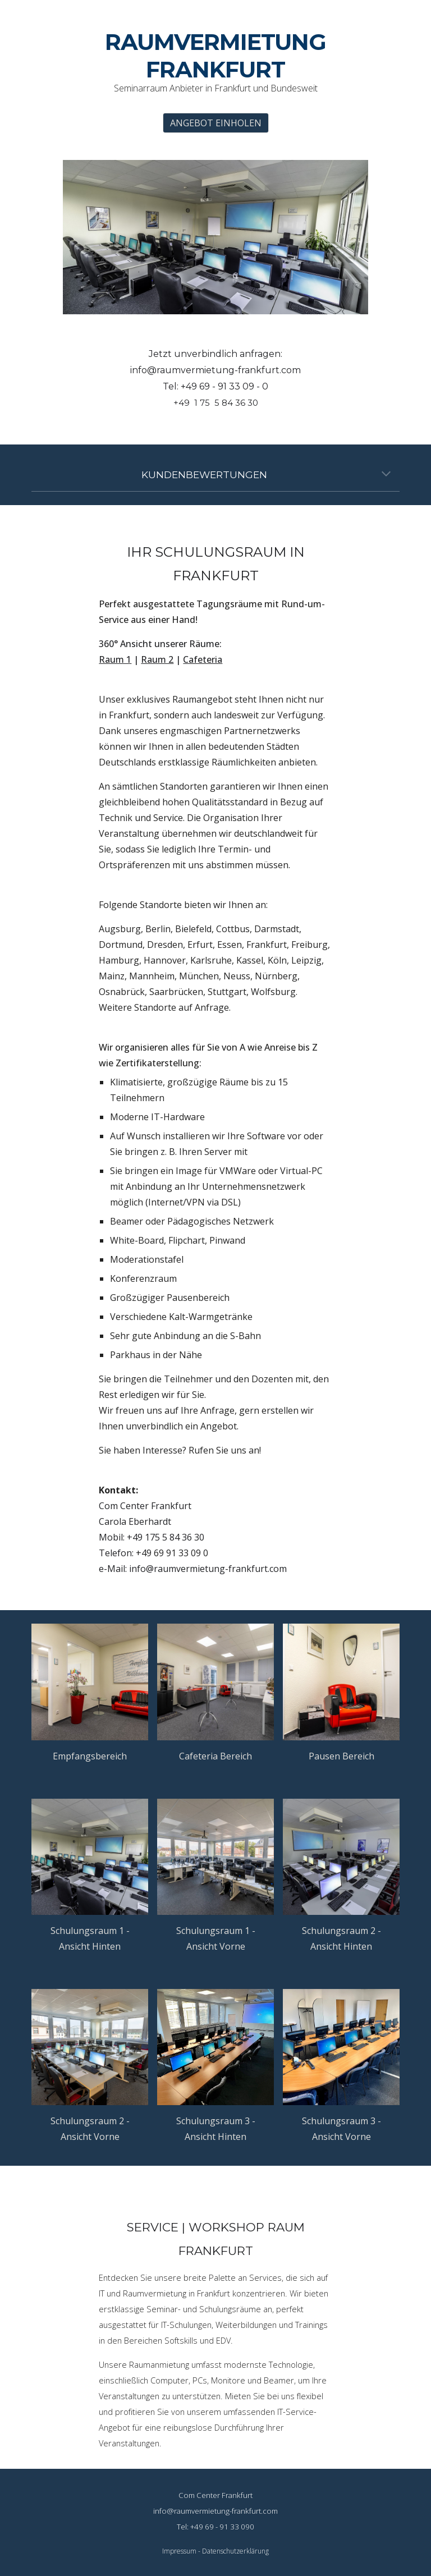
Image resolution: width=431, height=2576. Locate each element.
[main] (215, 63)
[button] (386, 474)
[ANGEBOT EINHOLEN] (215, 123)
